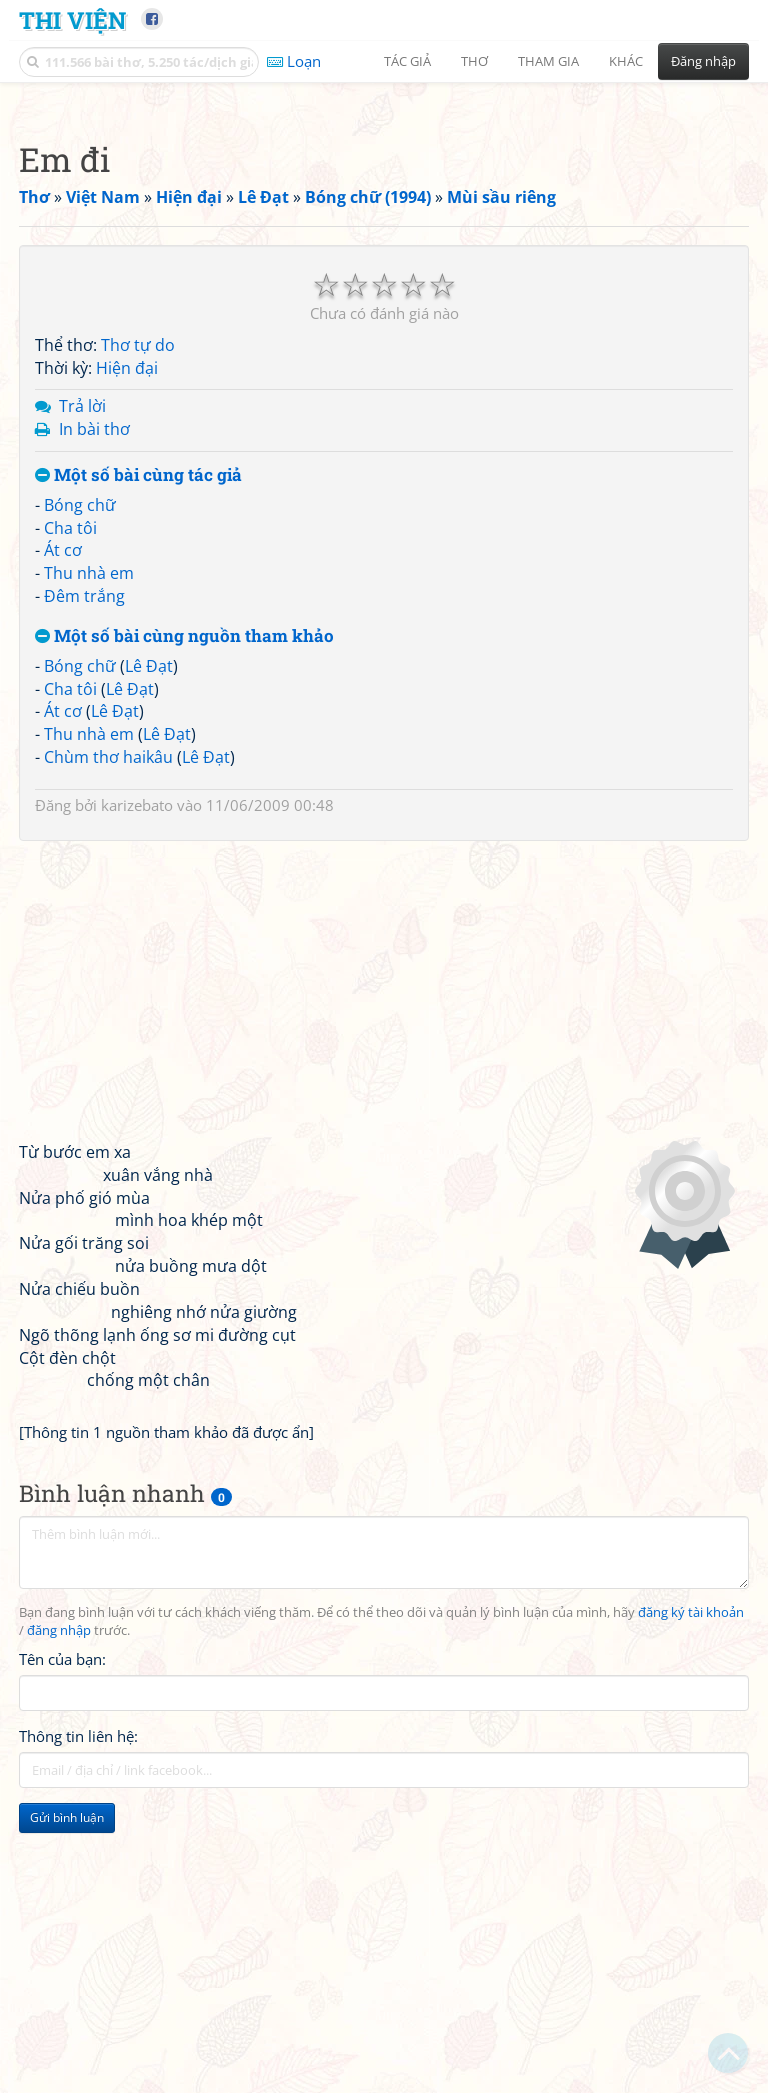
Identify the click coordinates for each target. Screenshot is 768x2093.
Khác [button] (626, 61)
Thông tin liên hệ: (78, 2016)
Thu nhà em (89, 853)
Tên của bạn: (62, 1939)
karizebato (137, 1085)
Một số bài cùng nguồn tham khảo (184, 916)
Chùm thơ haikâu (108, 1037)
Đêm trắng (84, 876)
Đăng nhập (703, 61)
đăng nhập (59, 1910)
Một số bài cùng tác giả (138, 755)
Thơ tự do (138, 625)
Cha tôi (70, 808)
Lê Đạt (149, 946)
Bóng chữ (80, 785)
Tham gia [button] (548, 61)
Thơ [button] (474, 61)
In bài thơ (94, 709)
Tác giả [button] (407, 61)
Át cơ (63, 830)
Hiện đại (127, 648)
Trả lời (82, 686)
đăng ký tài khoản (691, 1892)
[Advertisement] (384, 235)
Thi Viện (72, 19)
